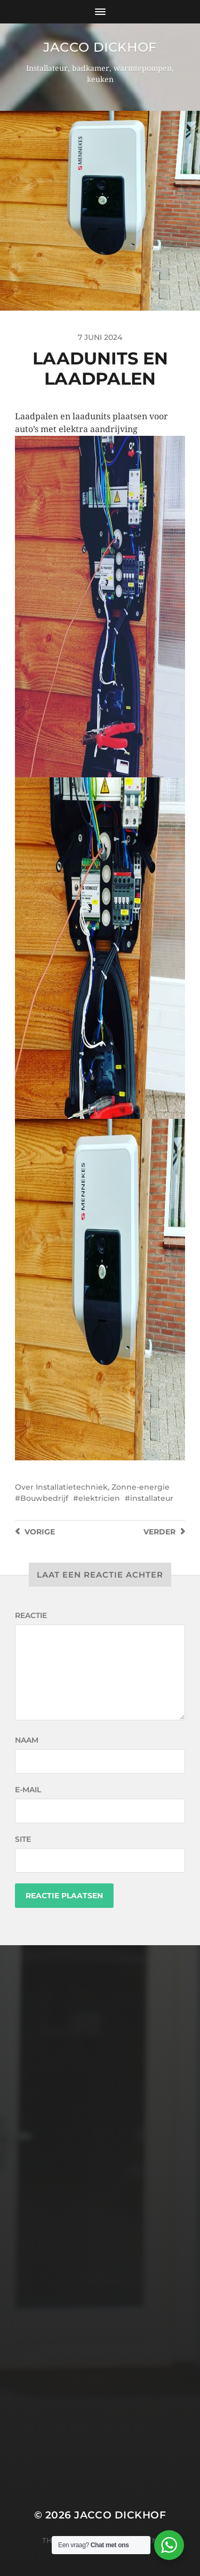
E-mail (28, 1789)
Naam (26, 1740)
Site (23, 1839)
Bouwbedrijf (44, 1498)
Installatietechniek (72, 1487)
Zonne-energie (140, 1487)
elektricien (99, 1498)
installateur (151, 1498)
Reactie (31, 1615)
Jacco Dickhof (100, 47)
